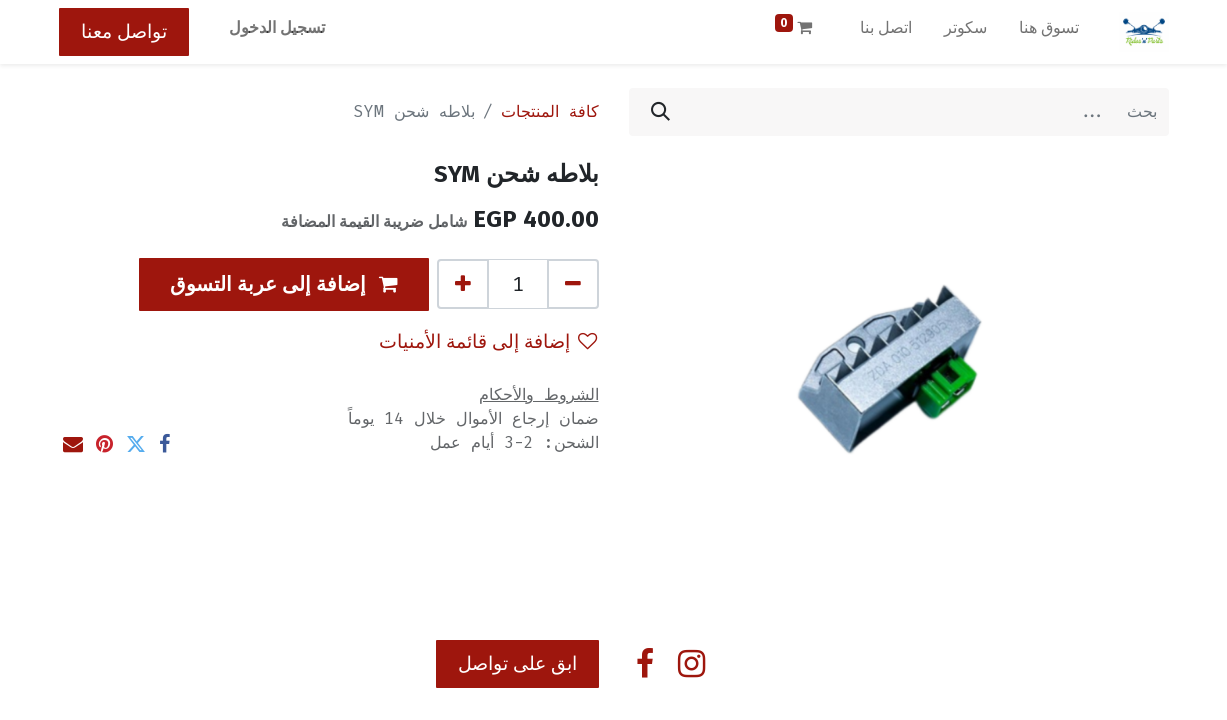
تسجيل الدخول (277, 27)
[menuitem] (1049, 32)
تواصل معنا (124, 31)
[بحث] (660, 112)
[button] (284, 284)
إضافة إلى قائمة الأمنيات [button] (488, 341)
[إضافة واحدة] (463, 284)
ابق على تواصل (517, 663)
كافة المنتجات (550, 111)
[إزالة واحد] (573, 284)
